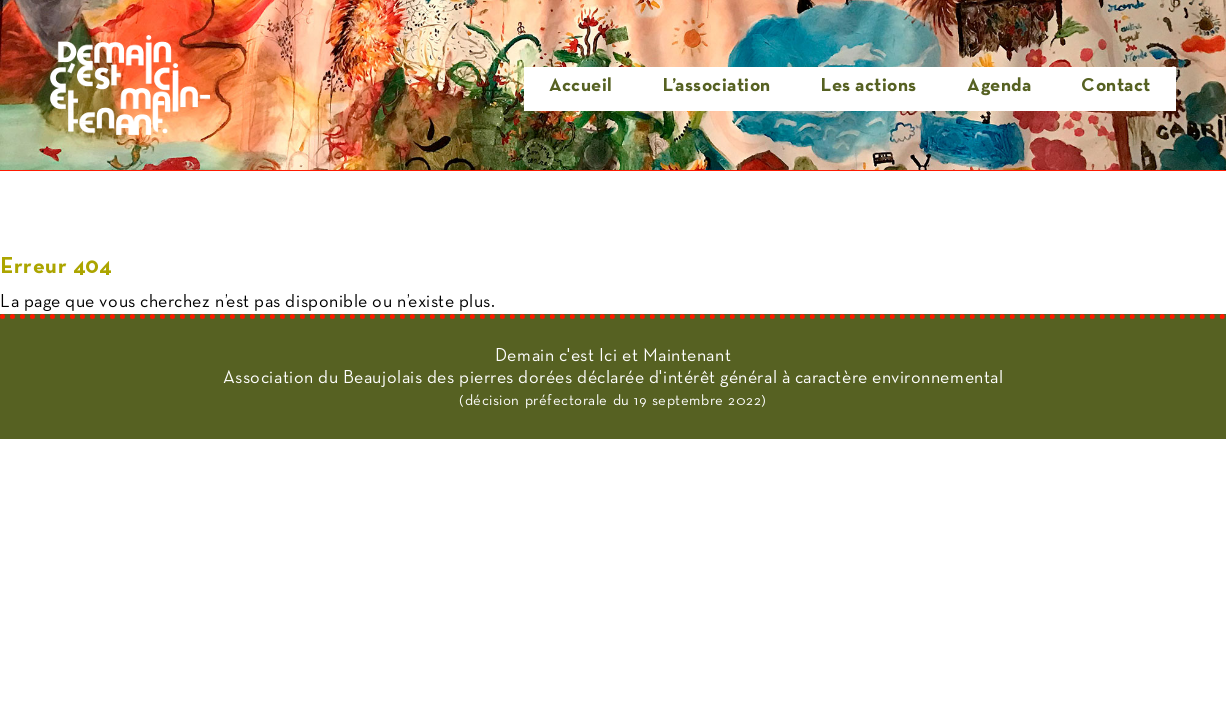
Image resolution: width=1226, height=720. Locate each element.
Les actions (869, 86)
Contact (1116, 86)
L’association (717, 86)
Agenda (999, 86)
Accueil (581, 86)
